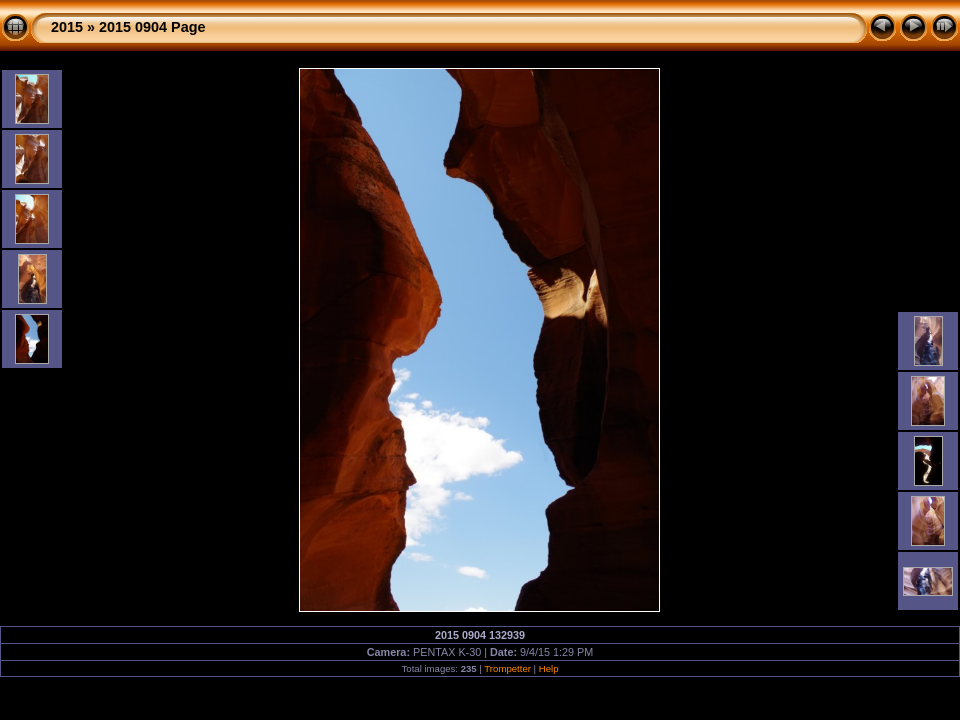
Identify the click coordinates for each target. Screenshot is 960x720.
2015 (67, 27)
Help (549, 668)
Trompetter (507, 668)
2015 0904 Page (152, 27)
